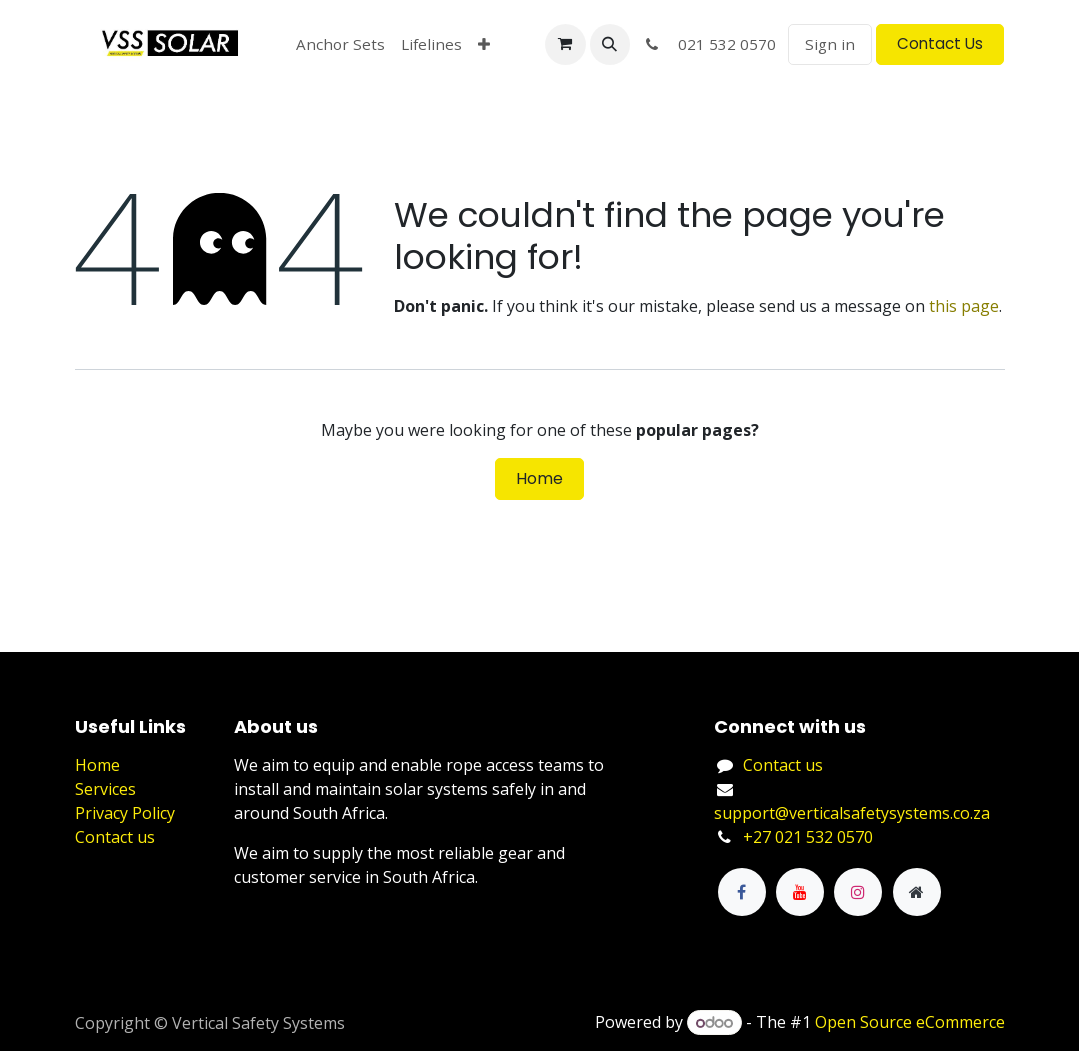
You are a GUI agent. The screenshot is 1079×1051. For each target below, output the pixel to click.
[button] (610, 44)
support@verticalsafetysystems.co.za (852, 813)
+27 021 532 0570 (808, 837)
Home (539, 478)
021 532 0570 (709, 44)
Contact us (115, 837)
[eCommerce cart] (565, 44)
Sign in (830, 44)
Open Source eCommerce (910, 1022)
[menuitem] (340, 44)
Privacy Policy (125, 813)
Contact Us (940, 43)
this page (964, 306)
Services (105, 789)
